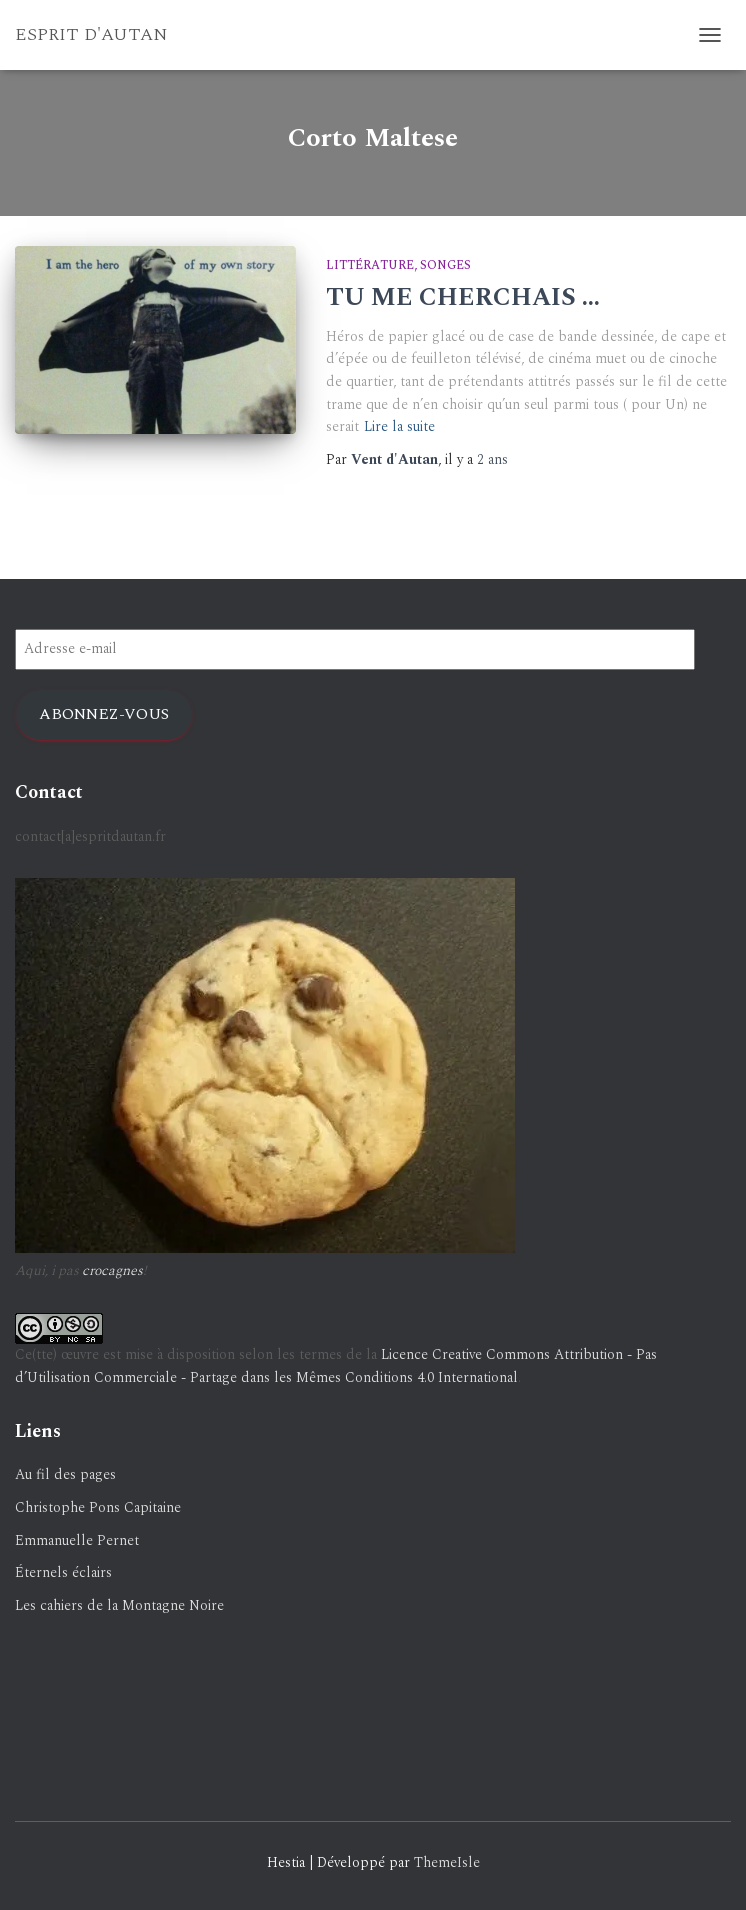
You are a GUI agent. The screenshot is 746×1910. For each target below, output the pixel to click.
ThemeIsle (447, 1862)
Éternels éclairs (63, 1572)
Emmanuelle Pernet (77, 1540)
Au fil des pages (65, 1474)
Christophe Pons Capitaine (98, 1507)
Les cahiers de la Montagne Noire (119, 1605)
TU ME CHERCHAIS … (463, 298)
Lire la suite (399, 426)
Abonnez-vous (104, 714)
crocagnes (112, 1270)
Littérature (370, 265)
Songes (445, 265)
